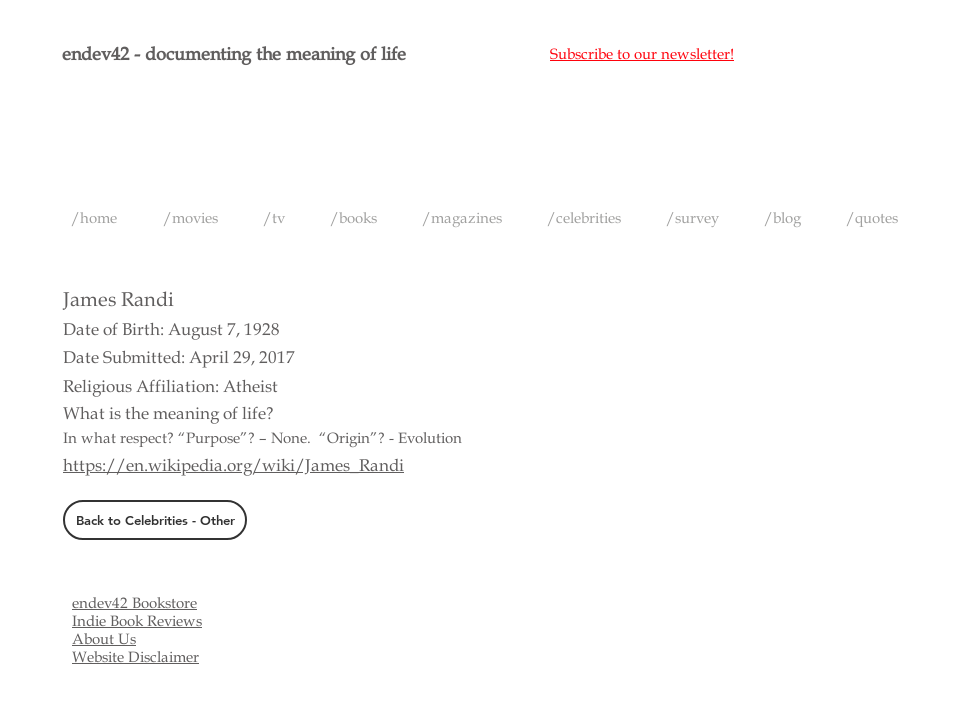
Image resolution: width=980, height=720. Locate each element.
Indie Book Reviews (137, 621)
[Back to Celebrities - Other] (155, 520)
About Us (104, 639)
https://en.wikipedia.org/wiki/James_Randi (233, 465)
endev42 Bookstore (134, 603)
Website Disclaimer (135, 657)
